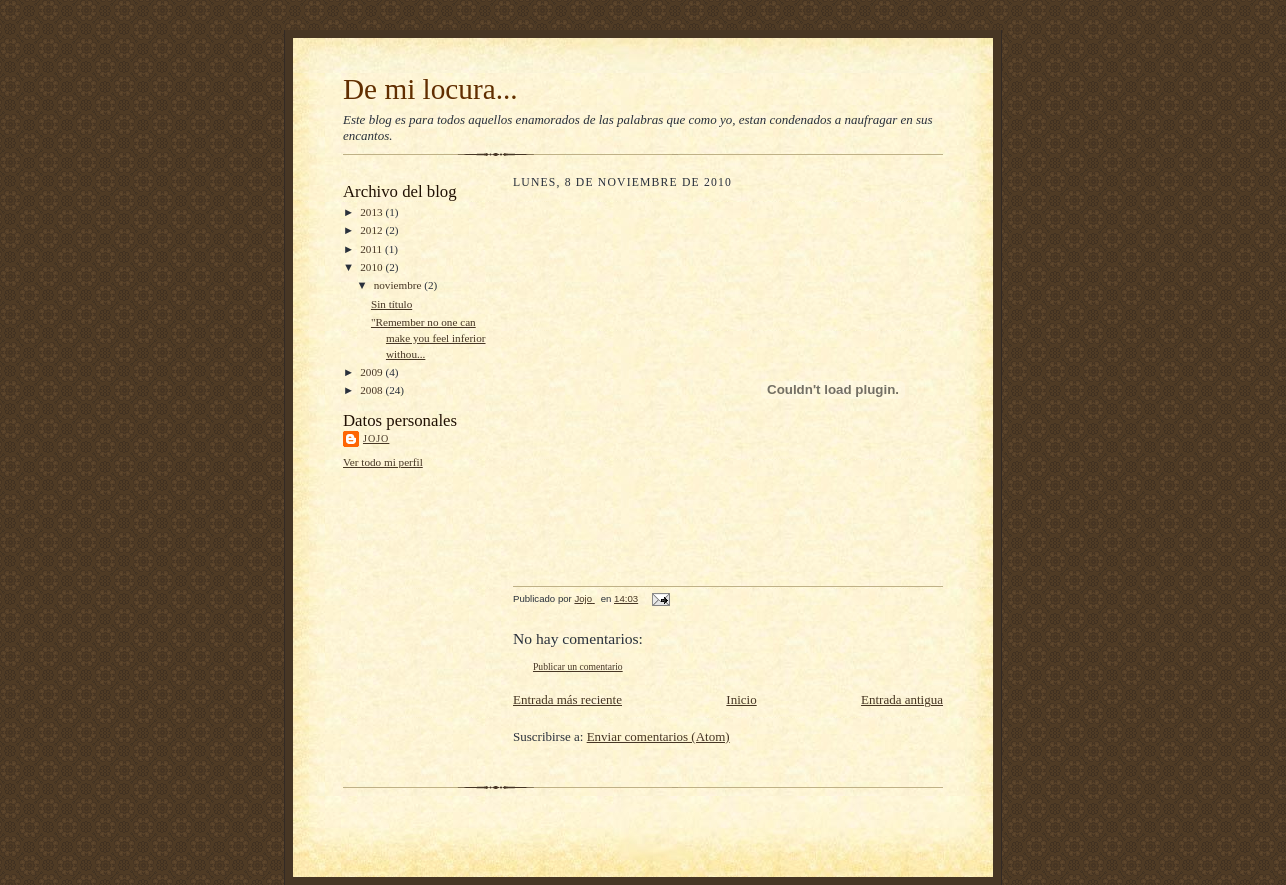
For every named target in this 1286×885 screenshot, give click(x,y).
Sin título (391, 304)
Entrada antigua (902, 699)
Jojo (376, 438)
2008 (372, 390)
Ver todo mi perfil (383, 462)
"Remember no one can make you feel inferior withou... (428, 337)
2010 (372, 267)
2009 (372, 372)
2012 (372, 230)
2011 (372, 249)
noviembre (399, 285)
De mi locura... (430, 89)
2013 (372, 212)
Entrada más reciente (567, 699)
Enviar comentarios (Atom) (658, 736)
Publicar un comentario (578, 666)
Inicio (741, 699)
